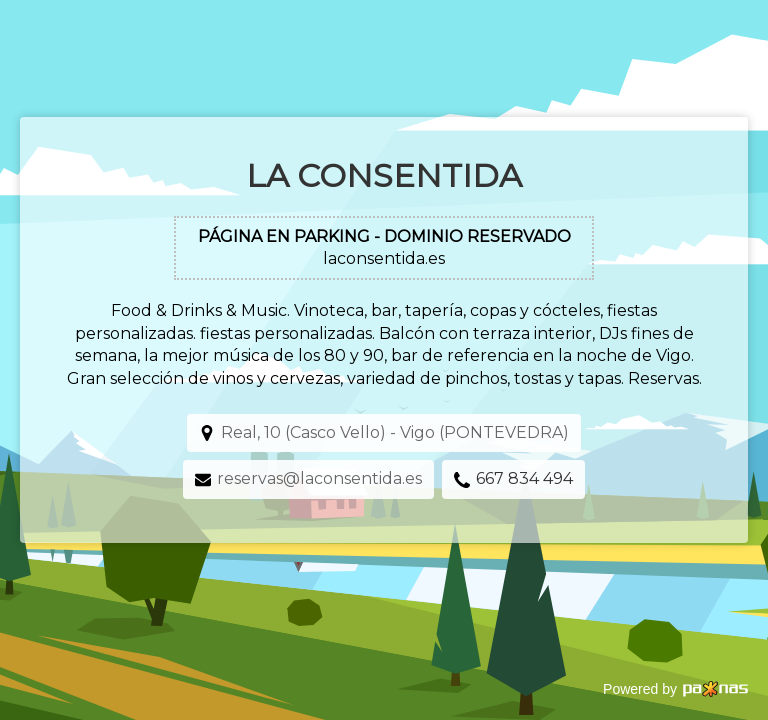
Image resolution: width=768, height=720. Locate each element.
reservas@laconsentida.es (319, 478)
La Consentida (384, 175)
